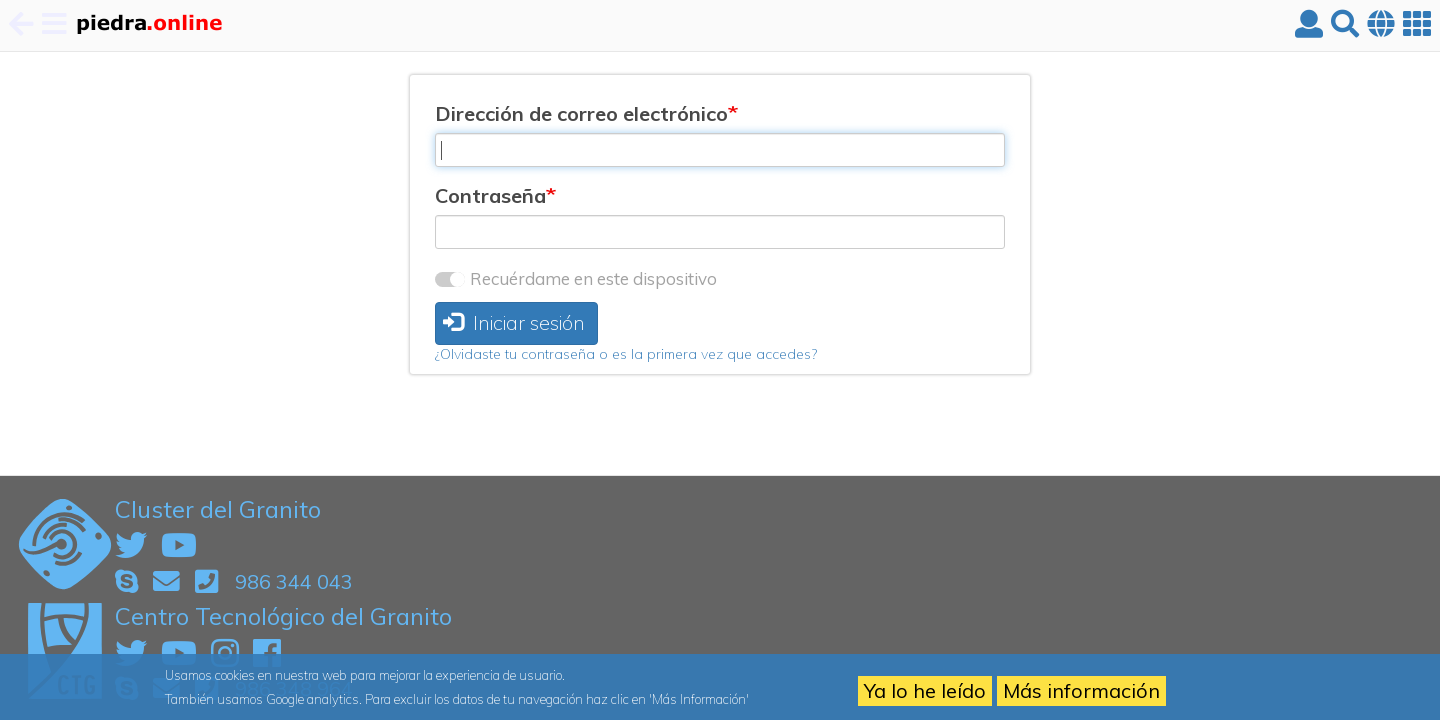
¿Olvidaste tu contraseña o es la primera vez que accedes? (626, 354)
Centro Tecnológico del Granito (283, 616)
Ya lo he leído (925, 690)
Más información (1081, 690)
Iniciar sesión (514, 322)
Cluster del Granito (218, 509)
